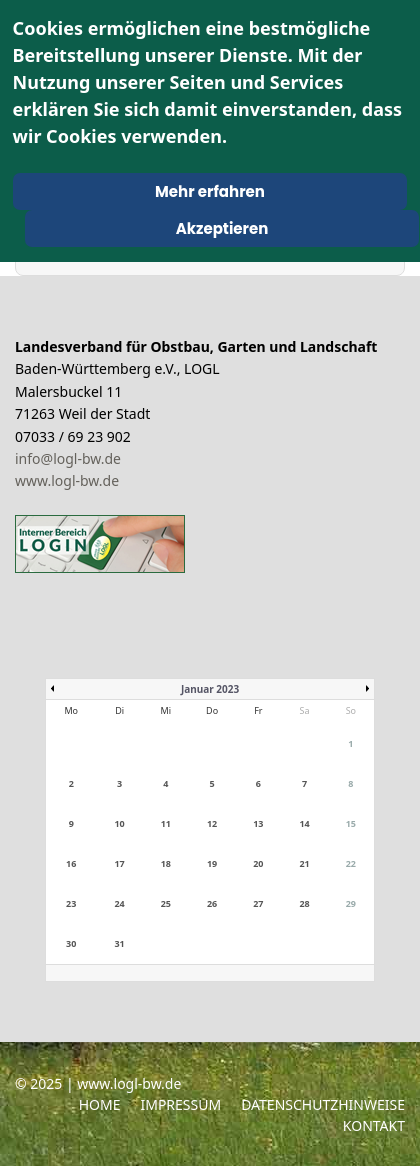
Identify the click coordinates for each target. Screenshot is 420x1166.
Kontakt (374, 1125)
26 (212, 903)
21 (304, 863)
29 (351, 903)
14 (304, 823)
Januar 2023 (210, 689)
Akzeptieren (222, 228)
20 (258, 863)
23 (71, 903)
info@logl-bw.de (68, 458)
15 (351, 823)
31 (119, 943)
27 (258, 903)
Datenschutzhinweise (323, 1104)
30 (71, 943)
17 (119, 863)
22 (351, 863)
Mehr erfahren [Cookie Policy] (210, 191)
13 (258, 823)
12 (212, 823)
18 (166, 863)
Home (100, 1104)
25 (166, 903)
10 (119, 823)
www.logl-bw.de (67, 480)
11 (166, 823)
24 (119, 903)
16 (71, 863)
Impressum (180, 1104)
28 (304, 903)
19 (212, 863)
